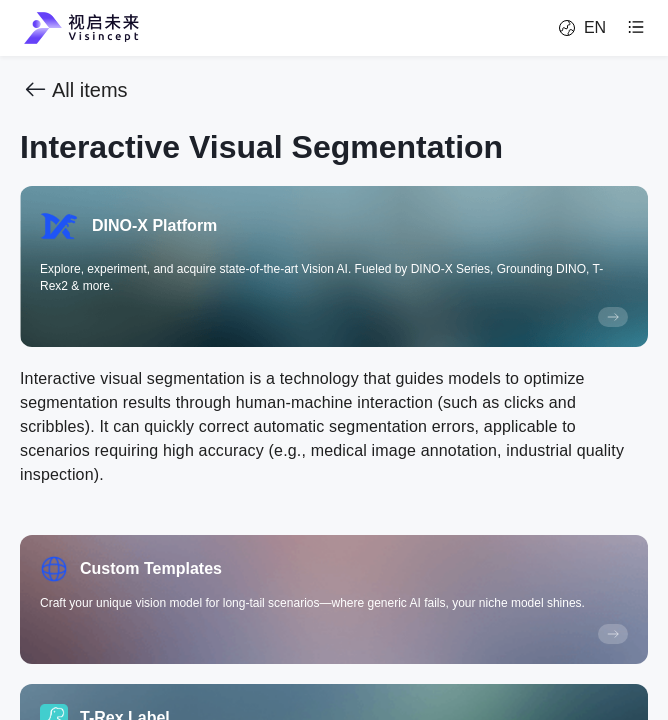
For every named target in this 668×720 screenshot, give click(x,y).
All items (74, 90)
